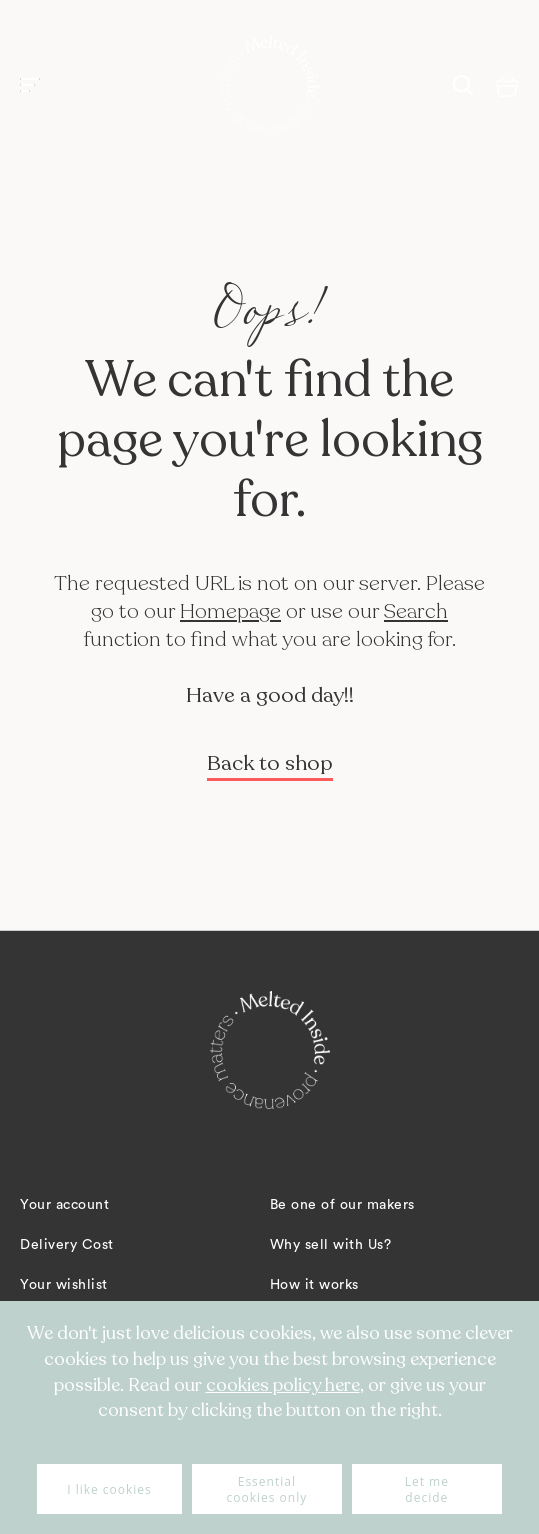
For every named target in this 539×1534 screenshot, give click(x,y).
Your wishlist (64, 1285)
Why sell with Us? (331, 1245)
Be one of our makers (342, 1205)
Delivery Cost (67, 1245)
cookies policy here (283, 1385)
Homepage (230, 611)
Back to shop (270, 763)
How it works (314, 1285)
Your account (64, 1205)
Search (416, 611)
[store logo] (270, 85)
